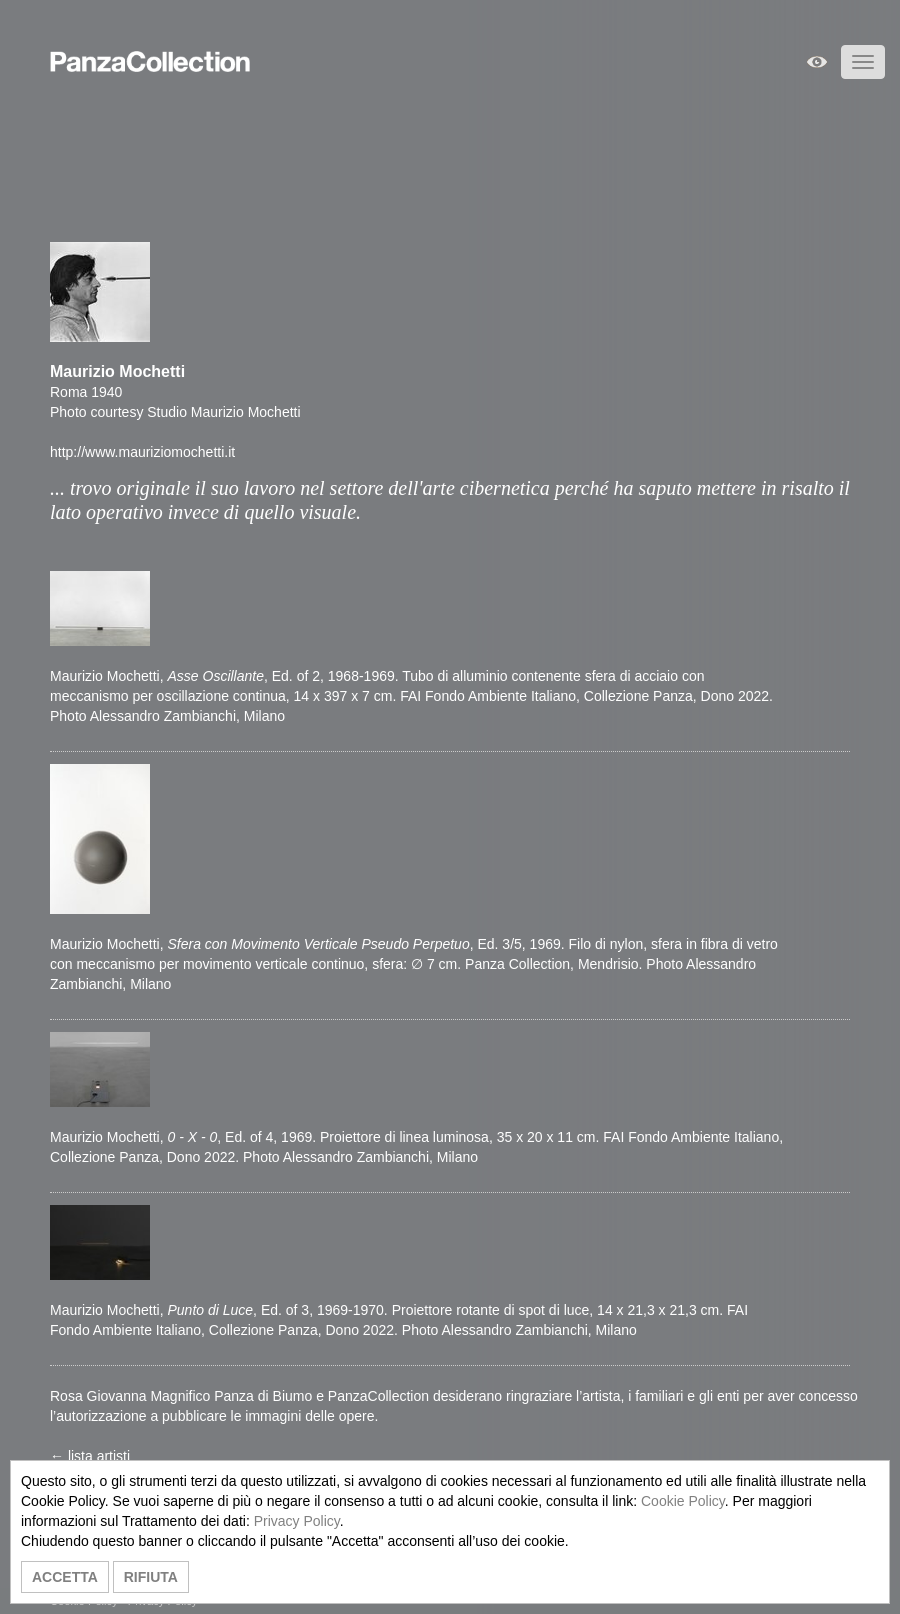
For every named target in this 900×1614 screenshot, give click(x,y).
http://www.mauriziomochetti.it (142, 452)
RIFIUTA (151, 1577)
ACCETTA (65, 1577)
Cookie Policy (683, 1501)
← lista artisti (90, 1456)
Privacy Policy (297, 1521)
